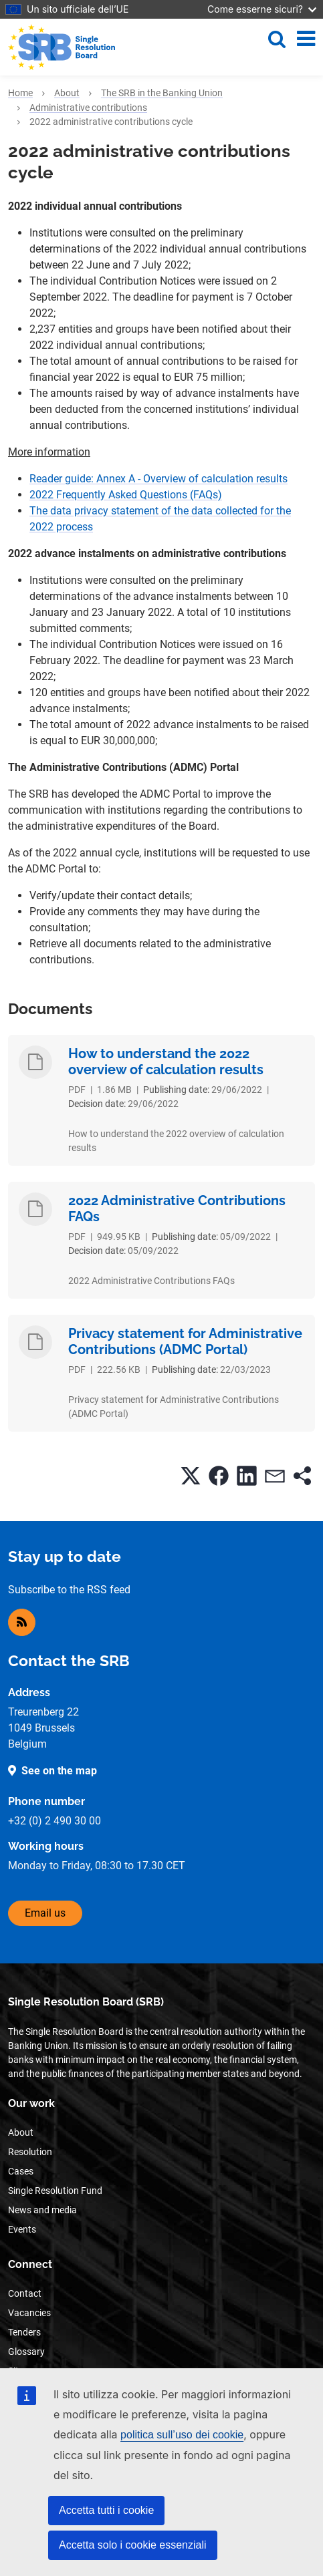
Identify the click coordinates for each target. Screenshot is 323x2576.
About (67, 93)
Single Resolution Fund (55, 2190)
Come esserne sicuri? (261, 9)
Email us (45, 1913)
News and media (42, 2210)
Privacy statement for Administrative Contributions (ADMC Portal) (185, 1341)
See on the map (59, 1770)
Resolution (30, 2151)
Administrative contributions (88, 107)
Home (20, 93)
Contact (24, 2293)
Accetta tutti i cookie (106, 2510)
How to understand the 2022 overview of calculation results (165, 1061)
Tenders (24, 2332)
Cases (20, 2171)
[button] (190, 1475)
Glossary (26, 2351)
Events (22, 2229)
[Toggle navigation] (306, 38)
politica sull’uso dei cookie (181, 2434)
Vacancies (29, 2312)
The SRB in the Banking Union (162, 93)
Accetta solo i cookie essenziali (133, 2545)
